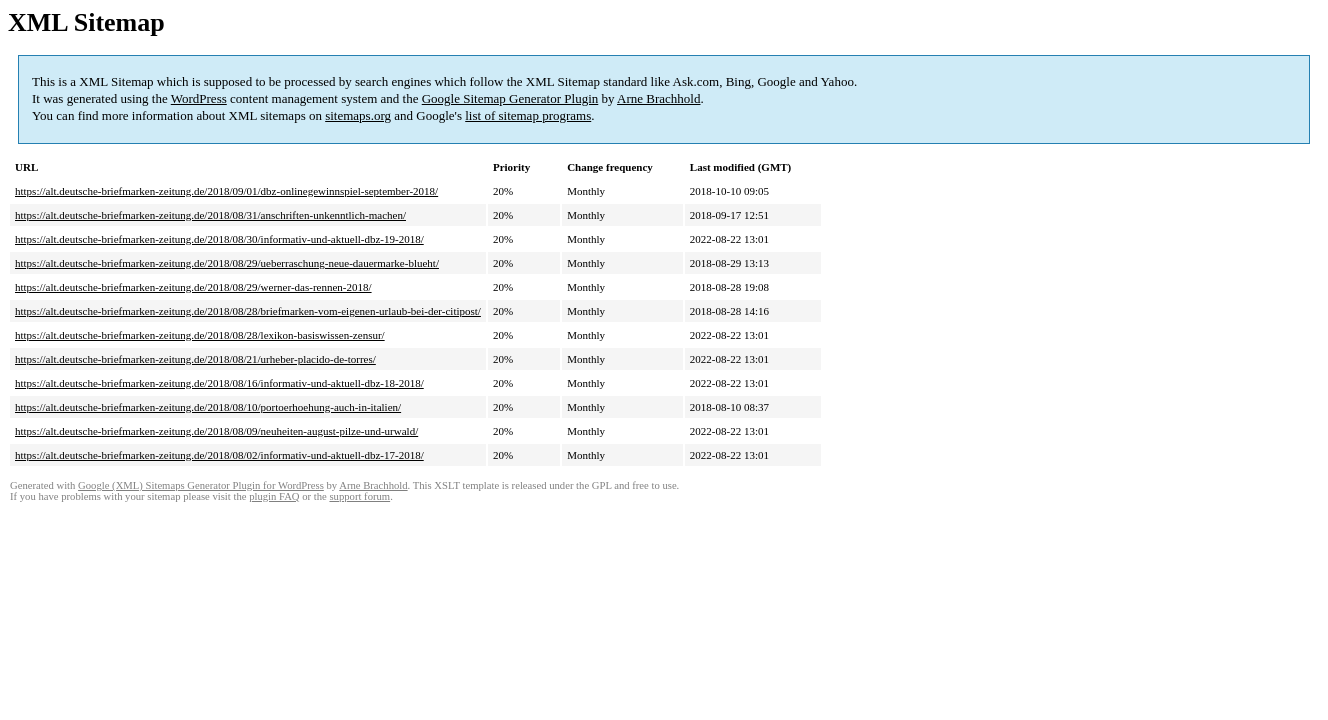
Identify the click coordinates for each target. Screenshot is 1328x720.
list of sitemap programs (528, 115)
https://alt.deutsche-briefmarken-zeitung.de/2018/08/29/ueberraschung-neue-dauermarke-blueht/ (227, 263)
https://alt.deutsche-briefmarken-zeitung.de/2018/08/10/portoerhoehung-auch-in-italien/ (208, 407)
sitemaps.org (358, 115)
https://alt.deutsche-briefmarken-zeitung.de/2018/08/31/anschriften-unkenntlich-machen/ (210, 215)
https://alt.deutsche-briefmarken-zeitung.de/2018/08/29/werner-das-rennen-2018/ (193, 287)
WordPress (199, 98)
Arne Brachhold (658, 98)
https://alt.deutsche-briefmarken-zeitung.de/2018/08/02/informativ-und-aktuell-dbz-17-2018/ (219, 455)
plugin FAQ (274, 496)
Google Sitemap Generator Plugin (510, 98)
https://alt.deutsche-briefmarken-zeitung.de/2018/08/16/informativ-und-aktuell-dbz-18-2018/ (219, 383)
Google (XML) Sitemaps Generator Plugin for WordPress (201, 485)
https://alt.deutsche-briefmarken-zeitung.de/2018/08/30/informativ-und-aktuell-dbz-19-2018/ (219, 239)
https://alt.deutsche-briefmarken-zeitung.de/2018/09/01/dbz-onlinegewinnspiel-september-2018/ (226, 191)
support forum (359, 496)
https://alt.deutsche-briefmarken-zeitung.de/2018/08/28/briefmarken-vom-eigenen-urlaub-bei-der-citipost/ (248, 311)
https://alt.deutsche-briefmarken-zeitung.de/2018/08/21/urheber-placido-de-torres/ (195, 359)
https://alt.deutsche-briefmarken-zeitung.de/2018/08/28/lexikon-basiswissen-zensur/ (200, 335)
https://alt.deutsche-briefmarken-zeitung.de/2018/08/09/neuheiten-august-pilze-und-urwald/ (216, 431)
